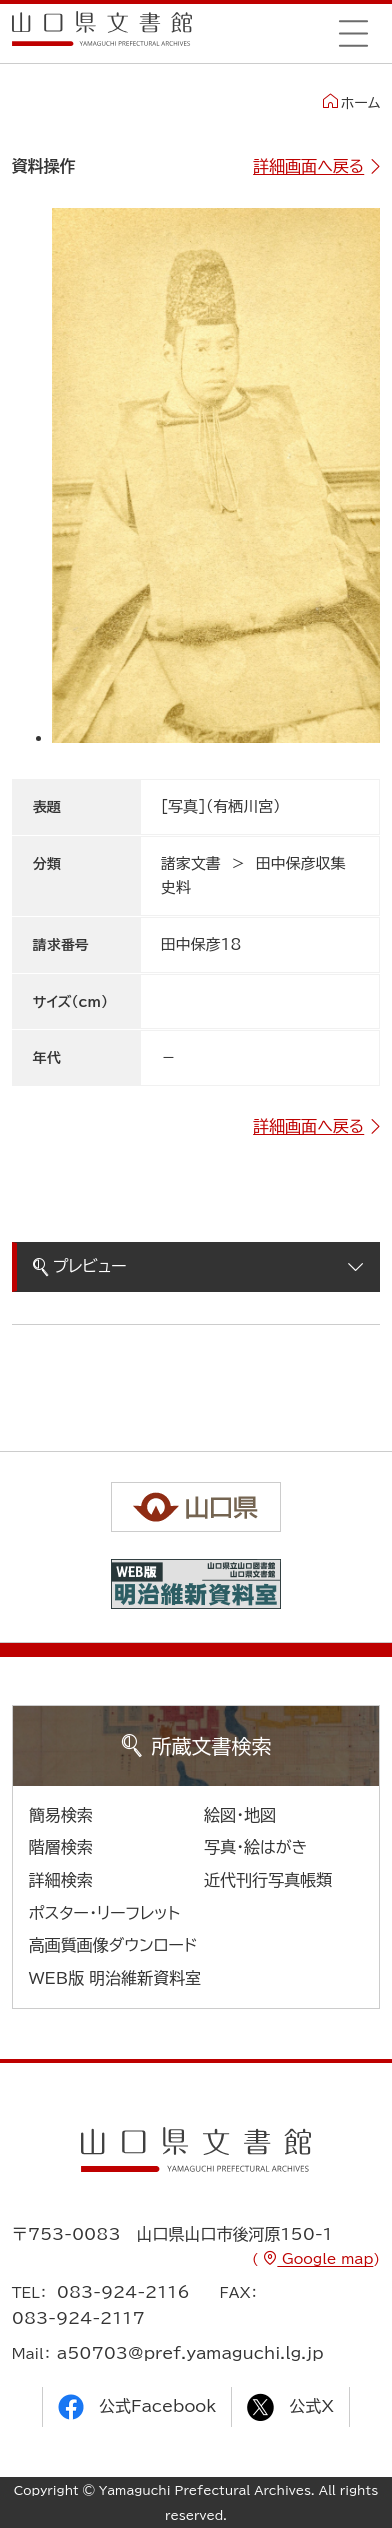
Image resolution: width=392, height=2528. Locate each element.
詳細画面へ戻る (308, 166)
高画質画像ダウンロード (113, 1945)
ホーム (351, 102)
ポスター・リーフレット (104, 1913)
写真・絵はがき (256, 1847)
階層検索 (61, 1847)
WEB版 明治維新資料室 (115, 1978)
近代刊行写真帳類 (268, 1880)
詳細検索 (61, 1880)
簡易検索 (61, 1815)
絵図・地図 (240, 1815)
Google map (325, 2259)
